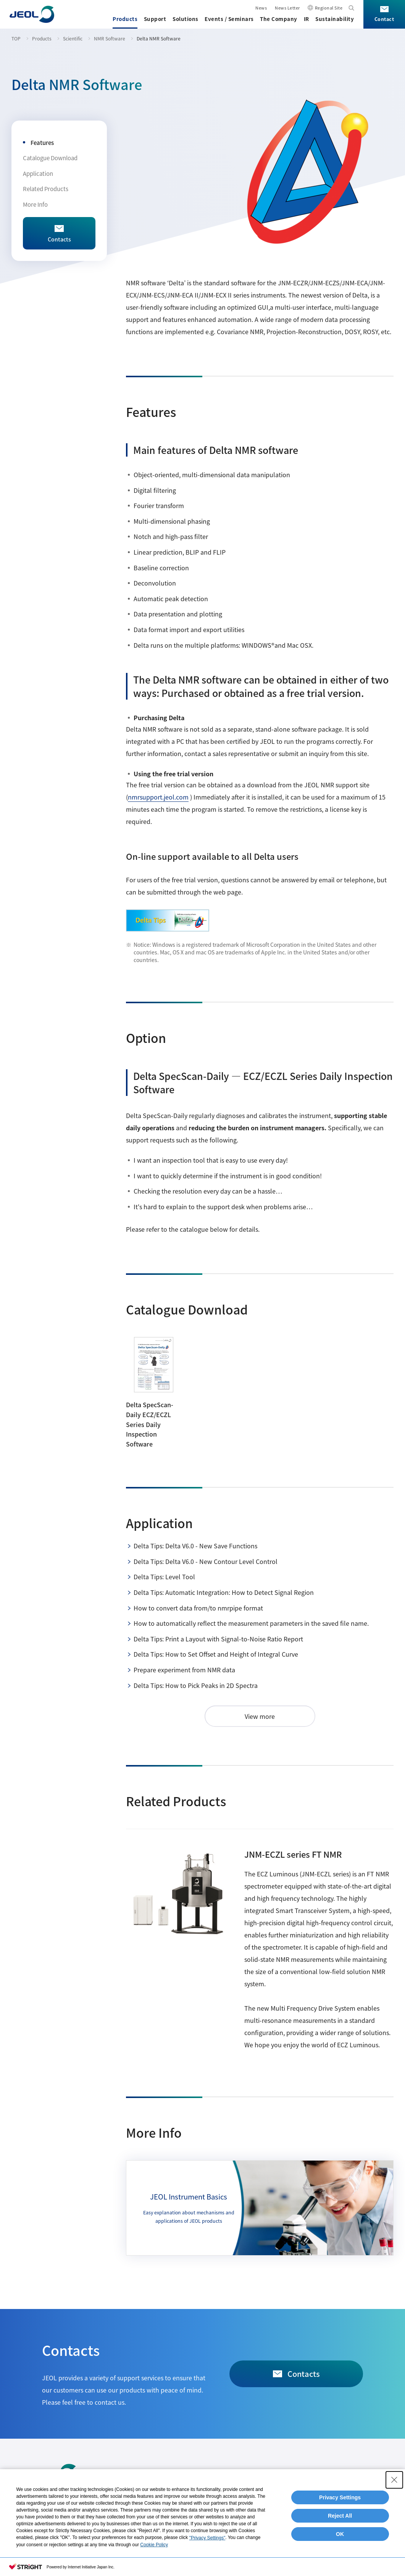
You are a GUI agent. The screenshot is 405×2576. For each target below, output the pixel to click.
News (261, 8)
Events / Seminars (229, 19)
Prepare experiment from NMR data (184, 1669)
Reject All (340, 2516)
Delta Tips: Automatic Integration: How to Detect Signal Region (224, 1592)
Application (38, 173)
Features (42, 142)
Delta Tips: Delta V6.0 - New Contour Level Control (206, 1561)
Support (155, 19)
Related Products (45, 189)
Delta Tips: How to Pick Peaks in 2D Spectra (196, 1685)
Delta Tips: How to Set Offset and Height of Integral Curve (216, 1654)
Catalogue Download (50, 158)
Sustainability (334, 19)
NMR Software (109, 38)
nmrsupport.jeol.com (158, 796)
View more (260, 1716)
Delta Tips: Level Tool (164, 1576)
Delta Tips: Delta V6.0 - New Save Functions (195, 1545)
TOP (16, 38)
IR (306, 19)
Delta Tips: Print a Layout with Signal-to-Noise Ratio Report (218, 1638)
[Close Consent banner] (394, 2479)
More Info (35, 204)
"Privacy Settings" (207, 2538)
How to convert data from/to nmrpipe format (198, 1607)
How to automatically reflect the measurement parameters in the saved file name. (251, 1623)
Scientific (72, 38)
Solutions (185, 19)
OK (340, 2534)
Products (125, 19)
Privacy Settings (340, 2497)
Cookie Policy (154, 2544)
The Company (278, 19)
